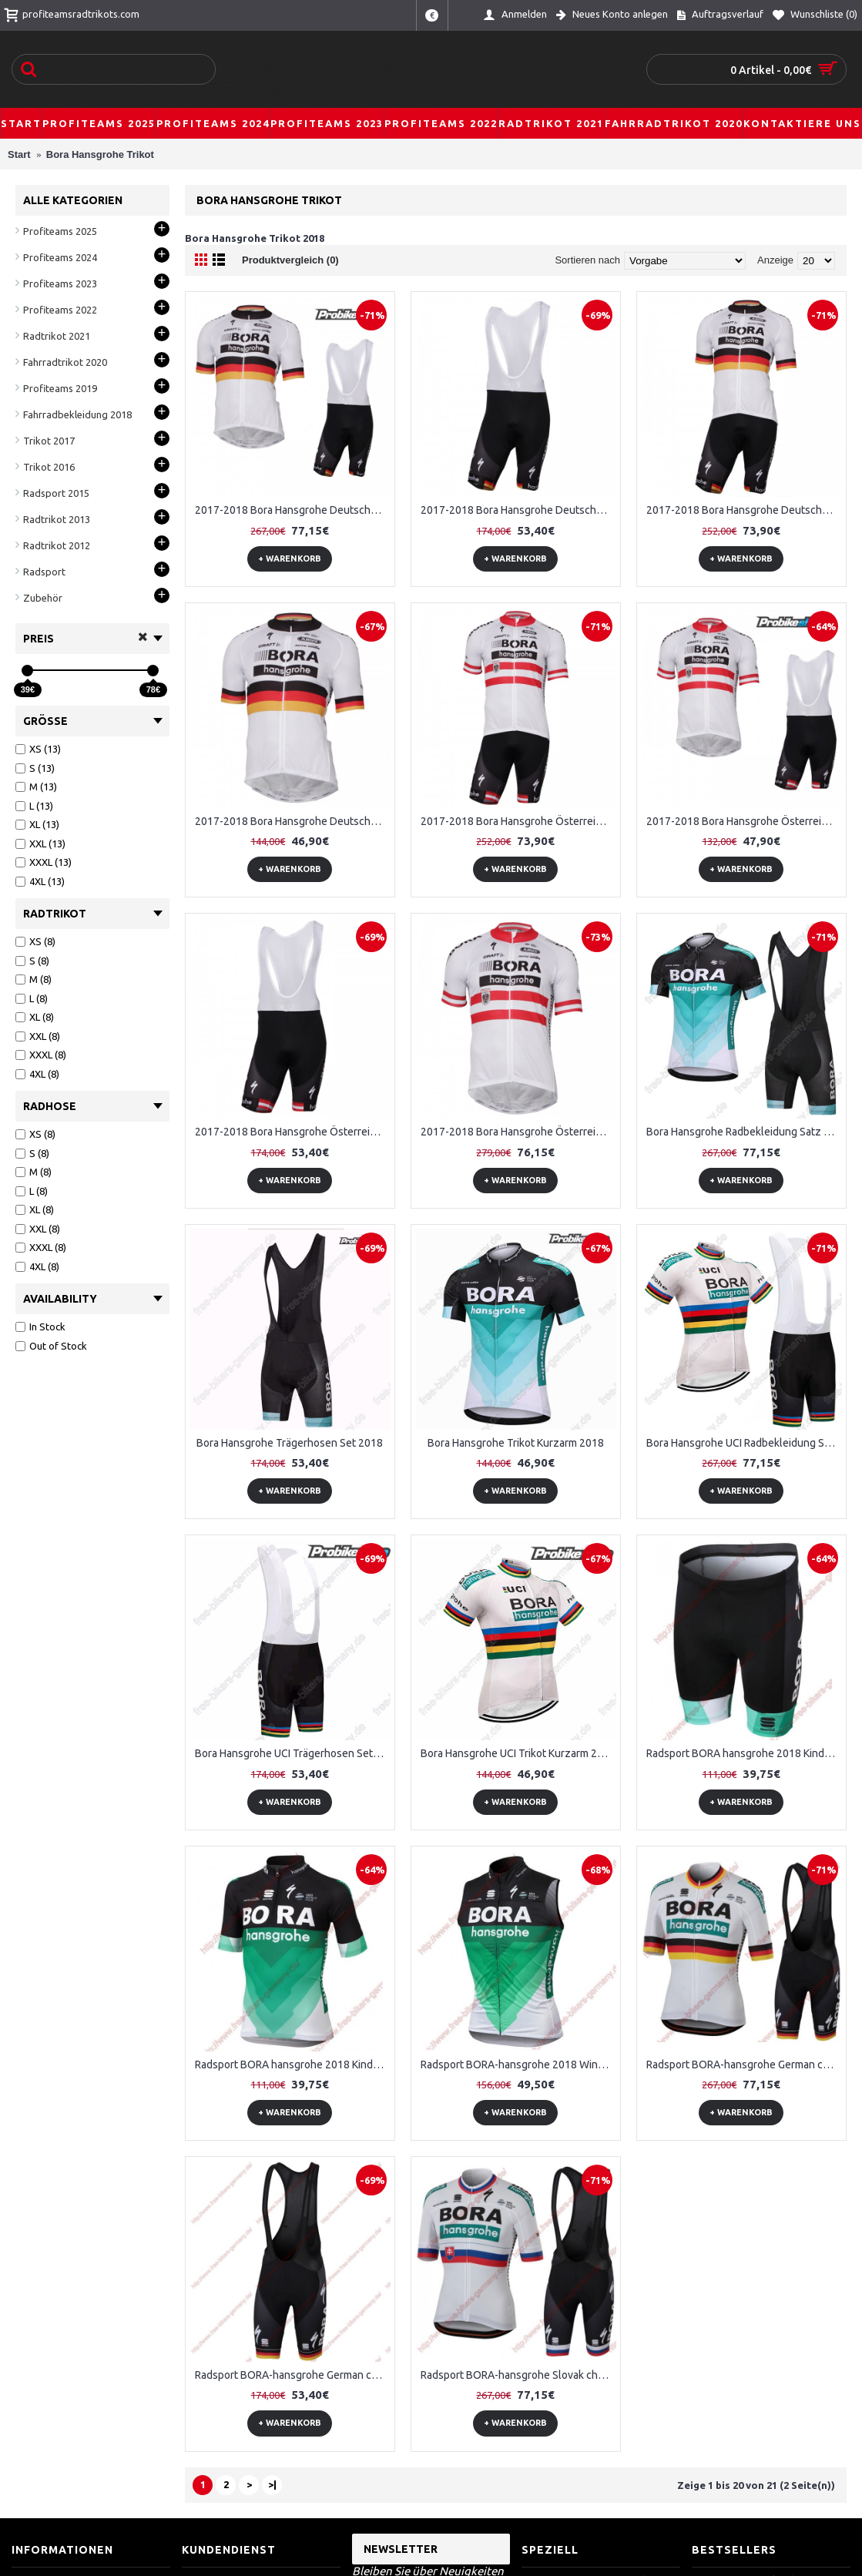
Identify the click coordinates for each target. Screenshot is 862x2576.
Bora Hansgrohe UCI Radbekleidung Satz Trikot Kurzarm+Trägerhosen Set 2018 (744, 1443)
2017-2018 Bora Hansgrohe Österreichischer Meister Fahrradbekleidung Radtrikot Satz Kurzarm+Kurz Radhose (518, 821)
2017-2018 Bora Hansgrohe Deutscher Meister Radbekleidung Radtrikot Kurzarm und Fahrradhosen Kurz (744, 510)
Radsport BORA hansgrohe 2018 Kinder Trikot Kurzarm (293, 2064)
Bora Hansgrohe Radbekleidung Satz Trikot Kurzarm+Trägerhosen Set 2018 (744, 1131)
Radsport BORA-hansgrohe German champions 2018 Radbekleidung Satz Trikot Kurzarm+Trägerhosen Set (744, 2064)
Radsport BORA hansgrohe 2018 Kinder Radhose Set (744, 1753)
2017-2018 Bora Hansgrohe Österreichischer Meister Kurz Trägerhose (293, 1131)
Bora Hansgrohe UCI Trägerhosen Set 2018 (293, 1753)
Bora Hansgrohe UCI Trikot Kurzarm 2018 (518, 1753)
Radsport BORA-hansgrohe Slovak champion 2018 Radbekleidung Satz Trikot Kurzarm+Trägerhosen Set (518, 2375)
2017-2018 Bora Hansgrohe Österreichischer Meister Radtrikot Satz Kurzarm (518, 1131)
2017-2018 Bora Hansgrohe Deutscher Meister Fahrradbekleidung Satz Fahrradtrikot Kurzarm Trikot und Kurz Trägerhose (293, 510)
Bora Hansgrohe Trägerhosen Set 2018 (289, 1443)
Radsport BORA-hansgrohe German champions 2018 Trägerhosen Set (293, 2375)
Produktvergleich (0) (290, 260)
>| (272, 2484)
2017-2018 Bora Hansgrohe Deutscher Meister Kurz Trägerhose (518, 510)
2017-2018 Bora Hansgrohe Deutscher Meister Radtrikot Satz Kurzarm (293, 821)
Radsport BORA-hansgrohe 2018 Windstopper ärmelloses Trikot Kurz (518, 2064)
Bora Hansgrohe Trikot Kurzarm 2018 (516, 1443)
